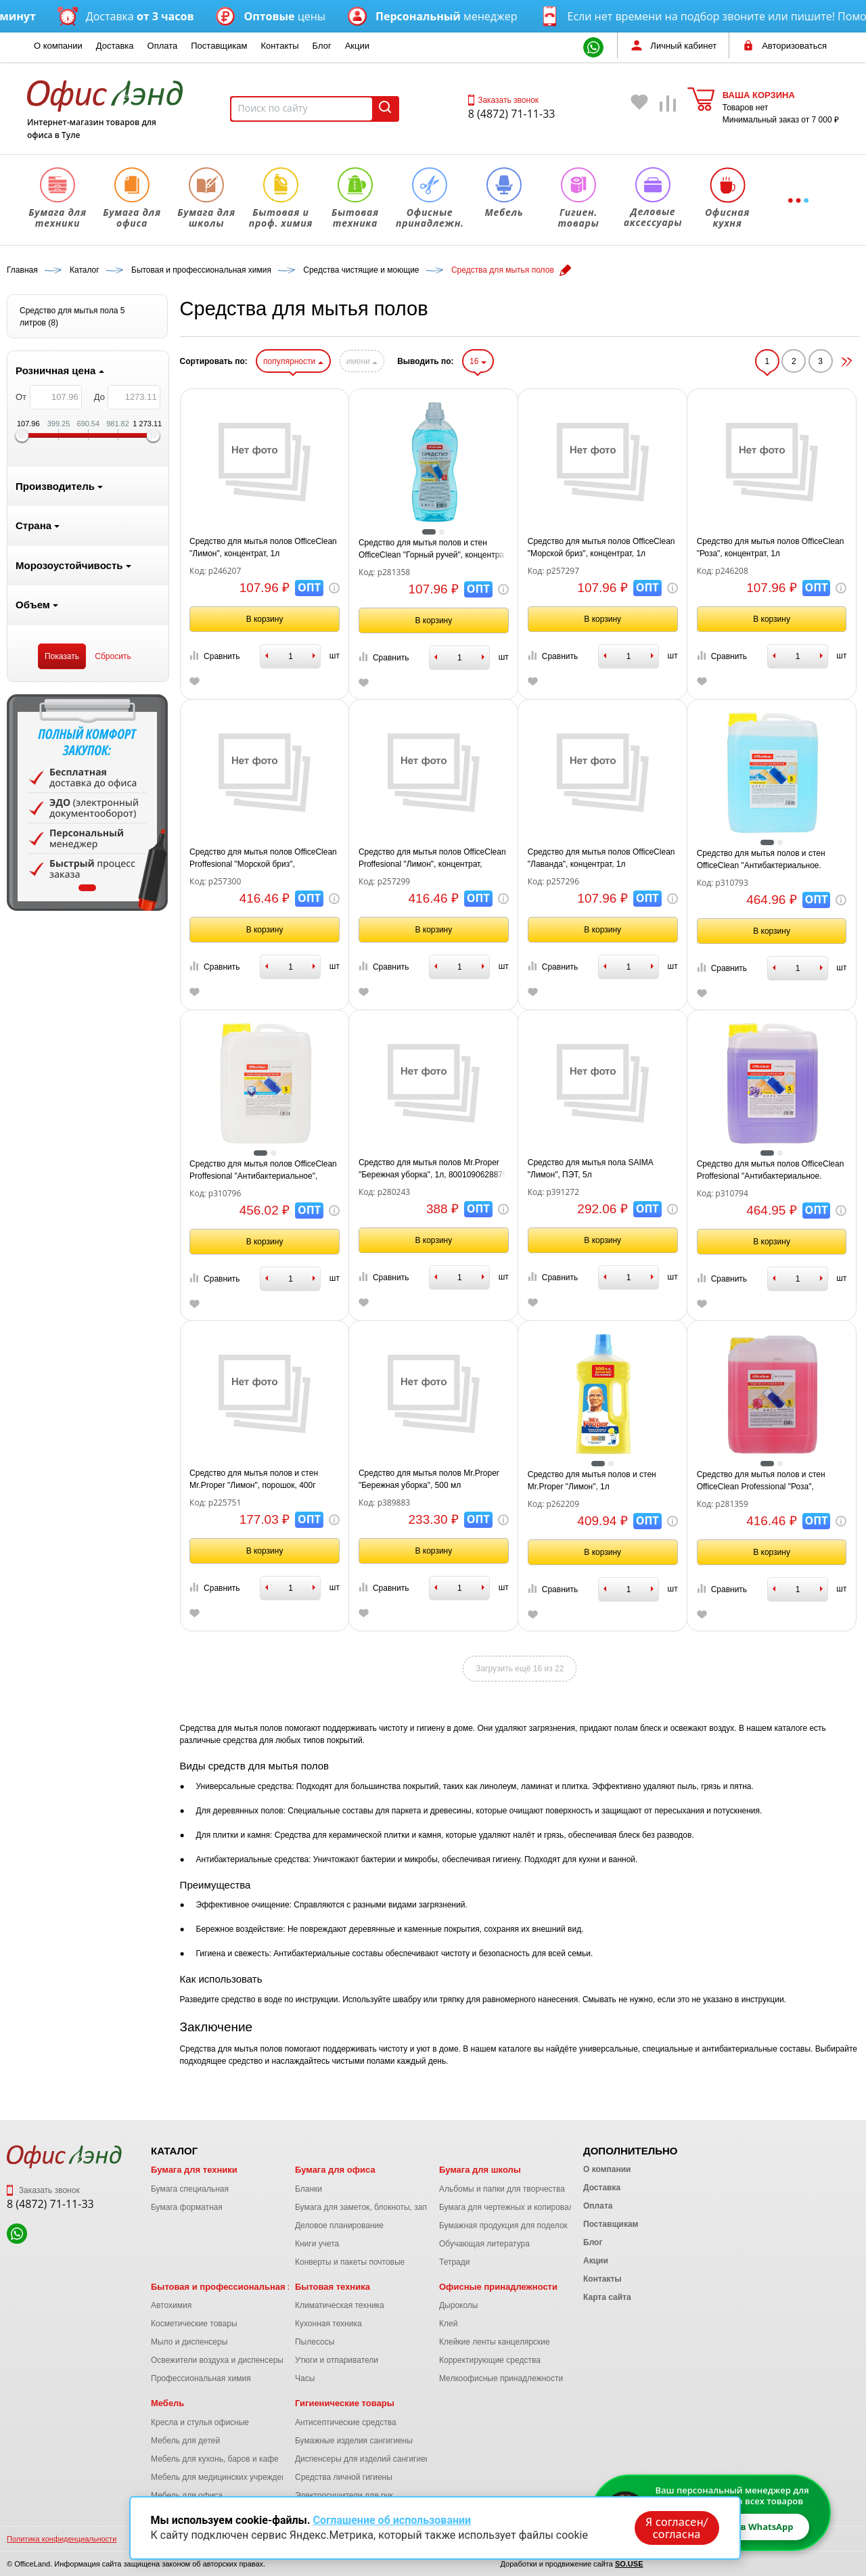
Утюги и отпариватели (336, 2360)
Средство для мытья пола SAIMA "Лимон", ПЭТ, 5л (590, 1168)
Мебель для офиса (187, 2495)
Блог (322, 46)
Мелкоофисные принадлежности (501, 2378)
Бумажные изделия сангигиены (354, 2440)
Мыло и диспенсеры (189, 2342)
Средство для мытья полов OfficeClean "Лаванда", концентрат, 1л (601, 858)
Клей (448, 2323)
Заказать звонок (503, 100)
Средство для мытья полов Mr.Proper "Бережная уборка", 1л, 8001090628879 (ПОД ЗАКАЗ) (433, 1169)
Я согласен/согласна (676, 2528)
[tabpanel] (87, 802)
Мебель (167, 2403)
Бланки (308, 2189)
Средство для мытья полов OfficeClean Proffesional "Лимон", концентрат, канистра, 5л (432, 858)
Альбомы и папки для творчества (502, 2189)
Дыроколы (458, 2305)
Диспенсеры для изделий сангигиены (365, 2459)
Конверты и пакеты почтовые (350, 2262)
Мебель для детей (185, 2440)
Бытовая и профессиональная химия (233, 2287)
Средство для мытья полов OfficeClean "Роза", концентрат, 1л (770, 547)
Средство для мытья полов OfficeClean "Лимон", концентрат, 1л (263, 547)
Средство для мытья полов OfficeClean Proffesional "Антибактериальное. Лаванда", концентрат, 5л (770, 1170)
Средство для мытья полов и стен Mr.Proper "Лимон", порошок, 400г (253, 1479)
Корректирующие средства (490, 2360)
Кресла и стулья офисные (200, 2422)
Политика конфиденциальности (61, 2539)
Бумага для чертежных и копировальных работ (527, 2207)
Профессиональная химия (201, 2378)
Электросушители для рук (344, 2495)
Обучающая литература (484, 2244)
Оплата (162, 46)
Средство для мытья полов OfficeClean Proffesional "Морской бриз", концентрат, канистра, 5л (263, 858)
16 (478, 361)
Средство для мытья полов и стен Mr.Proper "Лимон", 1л (592, 1480)
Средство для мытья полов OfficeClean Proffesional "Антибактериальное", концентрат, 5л (263, 1170)
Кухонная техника (328, 2323)
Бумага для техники (194, 2170)
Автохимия (171, 2305)
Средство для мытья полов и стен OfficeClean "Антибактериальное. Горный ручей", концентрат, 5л (761, 860)
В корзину (264, 619)
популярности (293, 361)
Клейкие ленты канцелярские (494, 2342)
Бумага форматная (187, 2207)
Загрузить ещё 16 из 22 (520, 1668)
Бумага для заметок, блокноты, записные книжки (386, 2207)
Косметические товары (194, 2323)
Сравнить (214, 656)
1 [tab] (87, 887)
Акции (357, 46)
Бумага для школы (480, 2170)
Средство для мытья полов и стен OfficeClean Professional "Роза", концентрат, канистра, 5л (761, 1481)
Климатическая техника (339, 2305)
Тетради (454, 2262)
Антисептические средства (345, 2422)
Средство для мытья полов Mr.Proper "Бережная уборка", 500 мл (429, 1479)
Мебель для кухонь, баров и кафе (215, 2459)
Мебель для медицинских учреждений (223, 2477)
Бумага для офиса (335, 2170)
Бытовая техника (332, 2287)
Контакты (279, 46)
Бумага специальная (190, 2189)
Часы (305, 2378)
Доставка (115, 46)
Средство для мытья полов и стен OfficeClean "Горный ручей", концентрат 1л (433, 549)
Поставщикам (219, 46)
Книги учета (317, 2244)
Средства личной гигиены (343, 2477)
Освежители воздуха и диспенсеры (217, 2360)
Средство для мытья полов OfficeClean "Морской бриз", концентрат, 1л (601, 547)
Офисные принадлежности (498, 2287)
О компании (58, 46)
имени (362, 361)
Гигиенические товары (344, 2403)
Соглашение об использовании (392, 2520)
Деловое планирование (339, 2225)
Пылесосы (314, 2342)
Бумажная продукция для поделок (503, 2225)
